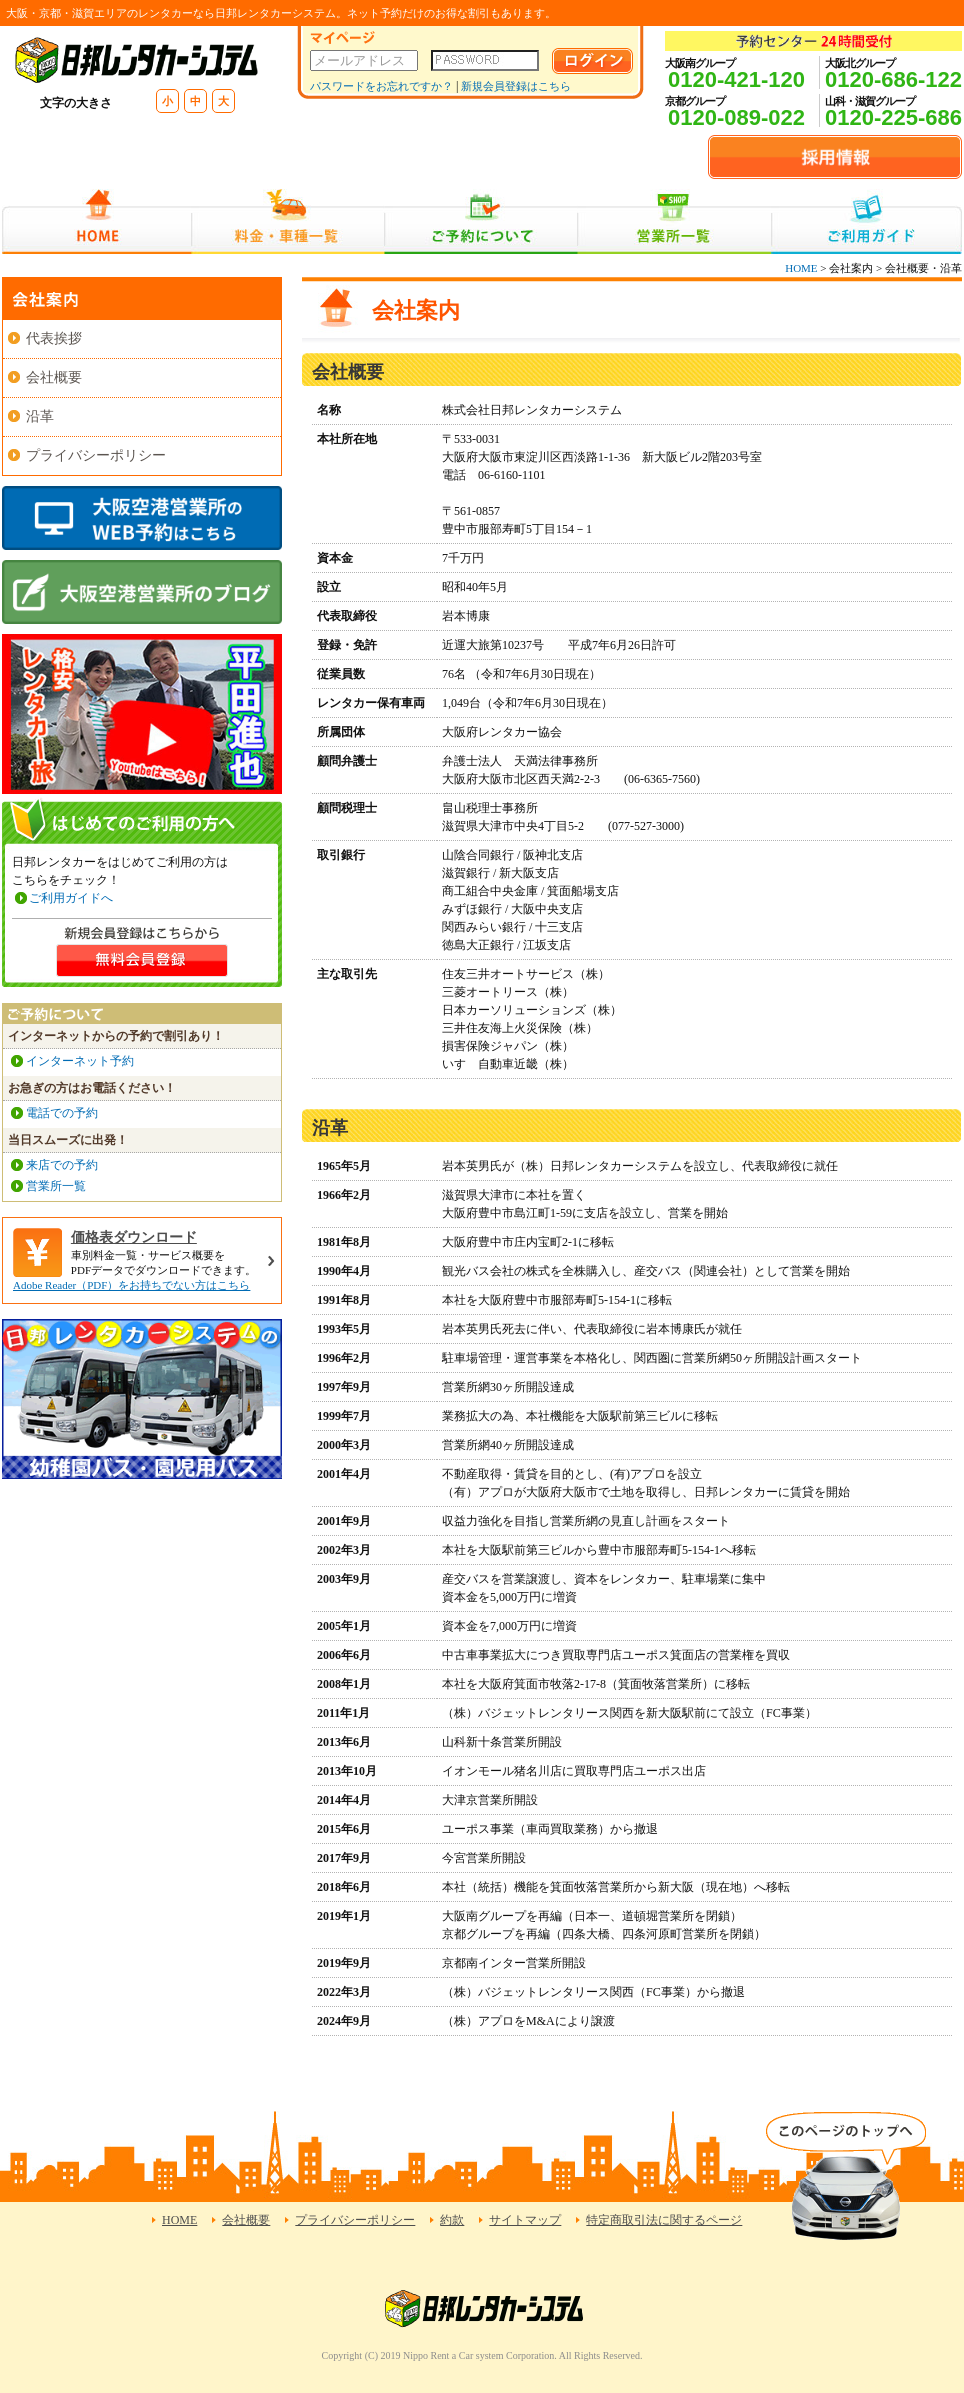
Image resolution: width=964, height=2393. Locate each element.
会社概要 (54, 377)
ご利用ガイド (866, 221)
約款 (452, 2220)
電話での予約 (62, 1113)
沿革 (40, 416)
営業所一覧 (674, 221)
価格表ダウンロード (134, 1237)
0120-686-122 (893, 79)
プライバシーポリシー (96, 455)
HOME (96, 221)
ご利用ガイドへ (71, 898)
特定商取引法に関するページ (664, 2220)
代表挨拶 (54, 338)
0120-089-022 (736, 117)
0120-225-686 (893, 117)
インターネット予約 (80, 1061)
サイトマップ (525, 2220)
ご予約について (481, 221)
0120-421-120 (736, 79)
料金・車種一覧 (288, 221)
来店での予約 (62, 1165)
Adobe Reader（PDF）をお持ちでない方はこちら (131, 1285)
